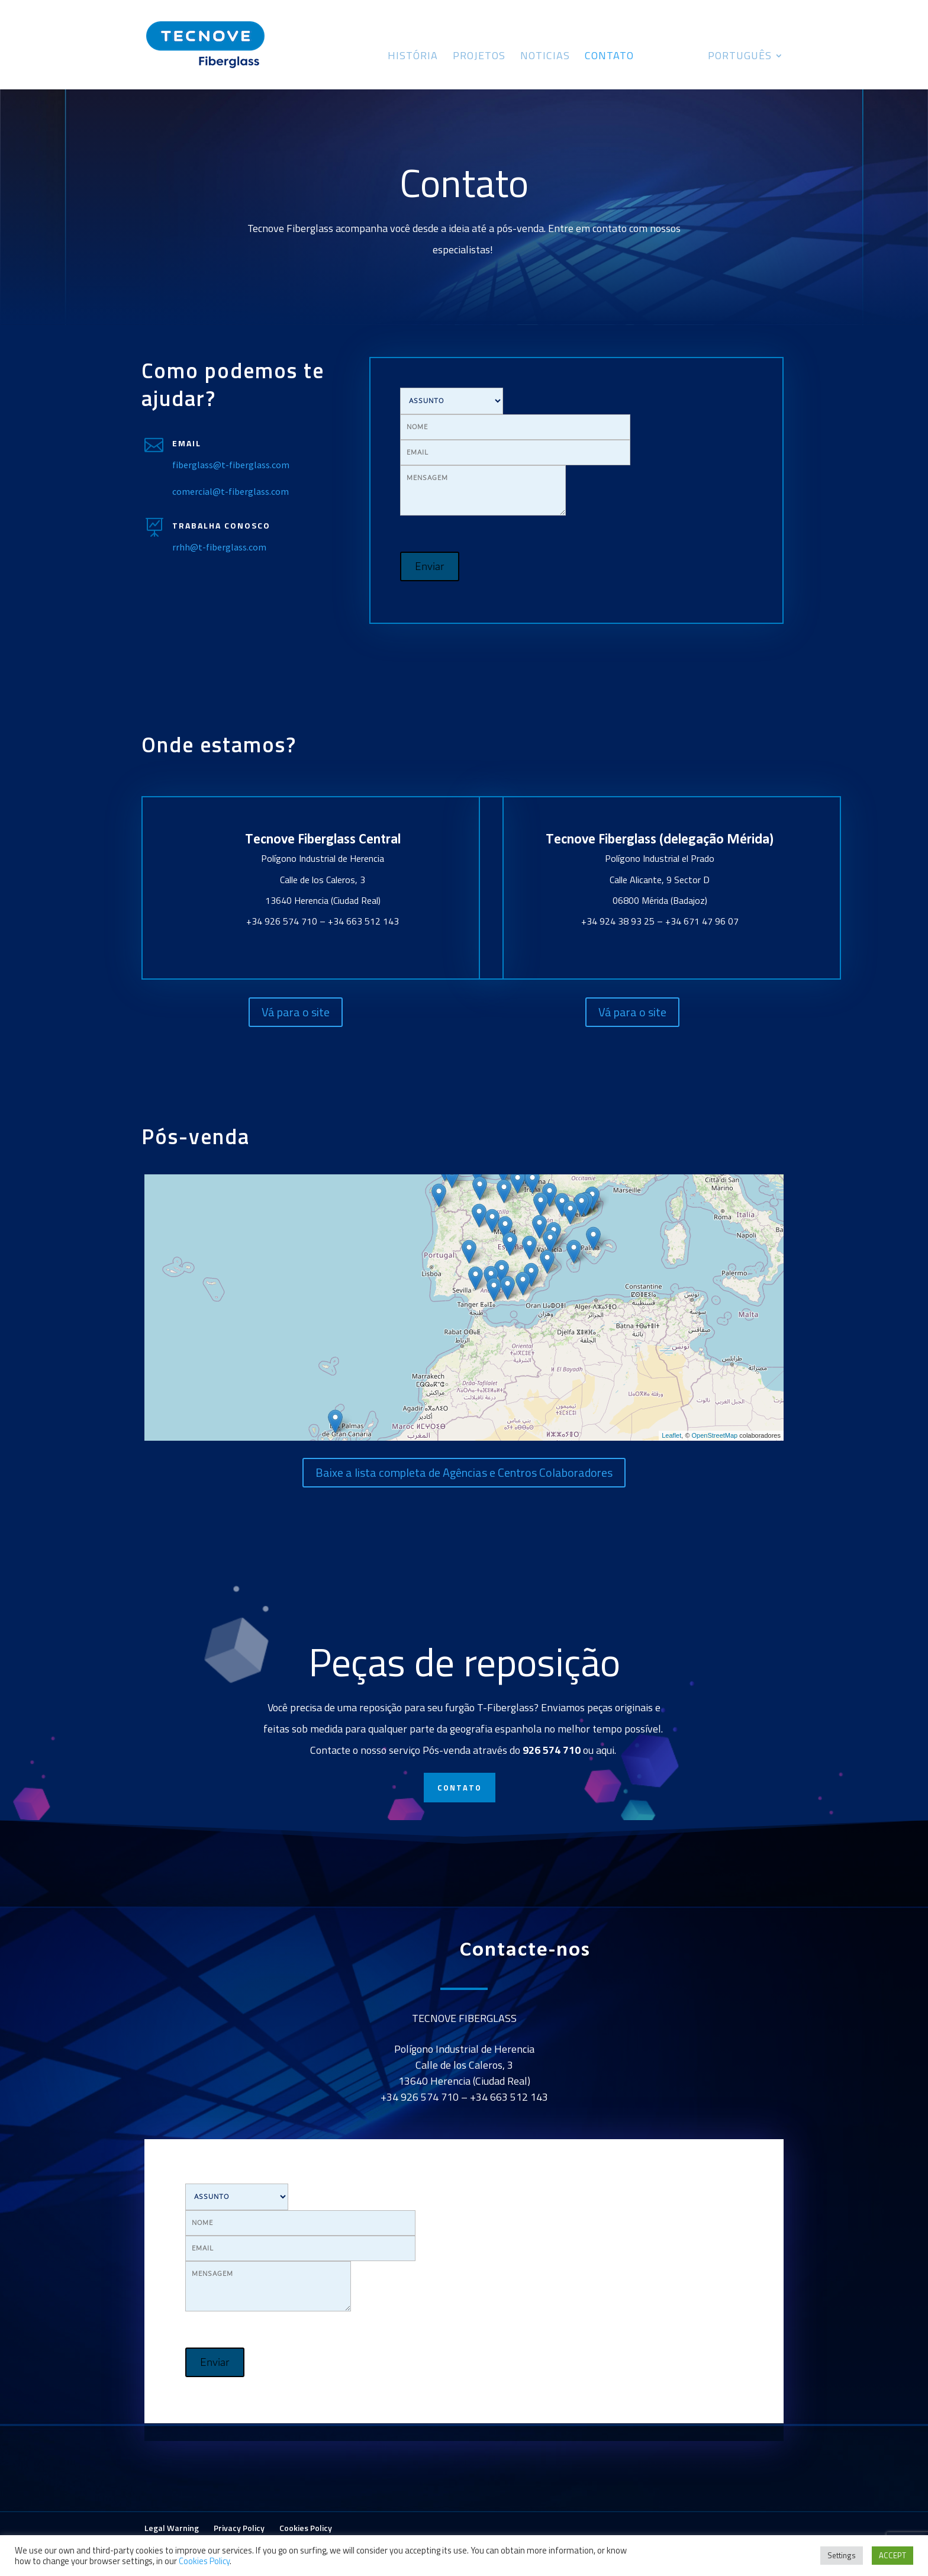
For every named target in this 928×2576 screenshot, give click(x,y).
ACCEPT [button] (892, 2555)
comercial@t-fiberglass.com (230, 491)
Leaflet (671, 1435)
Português (740, 57)
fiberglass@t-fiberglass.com (230, 465)
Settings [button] (841, 2555)
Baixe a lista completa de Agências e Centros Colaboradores (464, 1472)
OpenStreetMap (715, 1435)
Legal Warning (171, 2528)
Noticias (545, 57)
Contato (609, 57)
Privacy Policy (239, 2528)
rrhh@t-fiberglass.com (219, 547)
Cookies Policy (305, 2528)
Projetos (479, 57)
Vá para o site (296, 1012)
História (413, 57)
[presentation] (672, 411)
